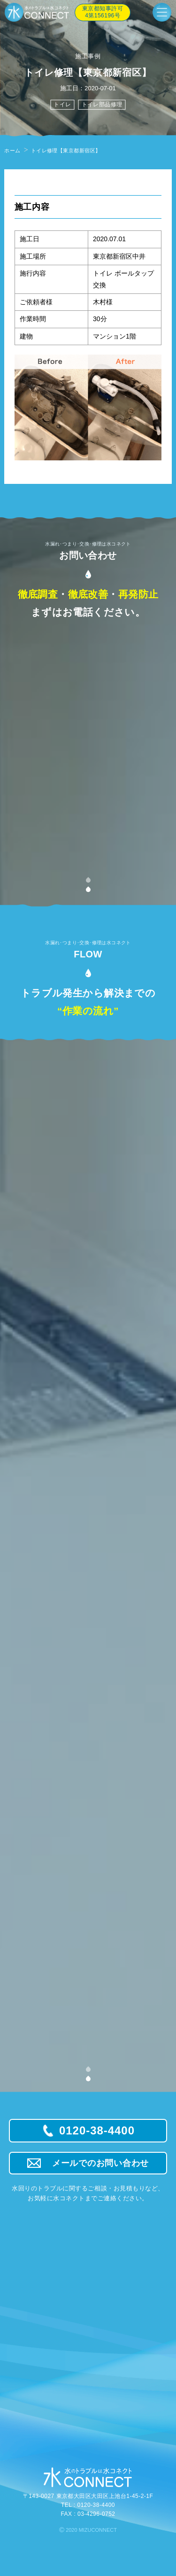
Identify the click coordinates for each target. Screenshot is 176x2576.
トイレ (62, 104)
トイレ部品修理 (102, 104)
